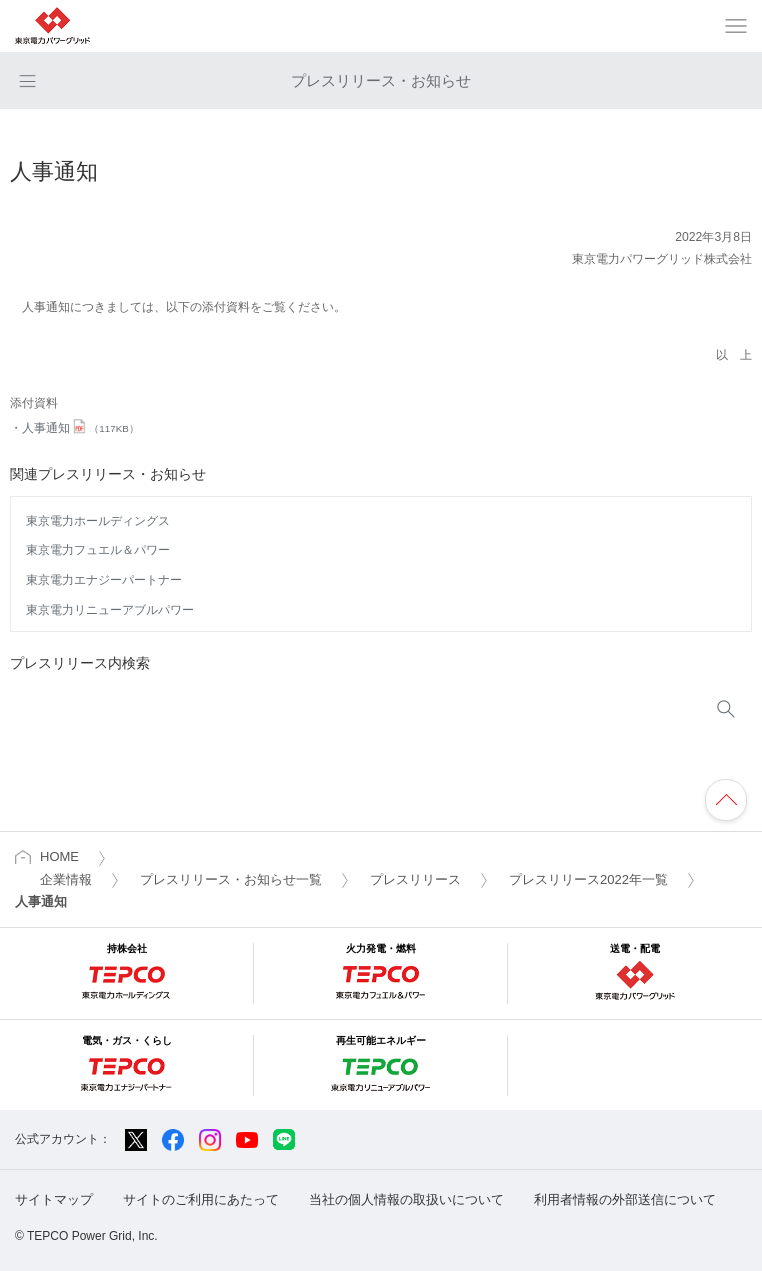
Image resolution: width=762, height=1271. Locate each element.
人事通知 (80, 428)
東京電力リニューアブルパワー (110, 610)
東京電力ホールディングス (98, 521)
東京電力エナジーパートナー (104, 580)
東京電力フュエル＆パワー (98, 550)
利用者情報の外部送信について (625, 1199)
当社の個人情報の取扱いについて (406, 1199)
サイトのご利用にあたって (201, 1199)
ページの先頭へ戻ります (726, 800)
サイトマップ (54, 1199)
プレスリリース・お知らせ (381, 80)
